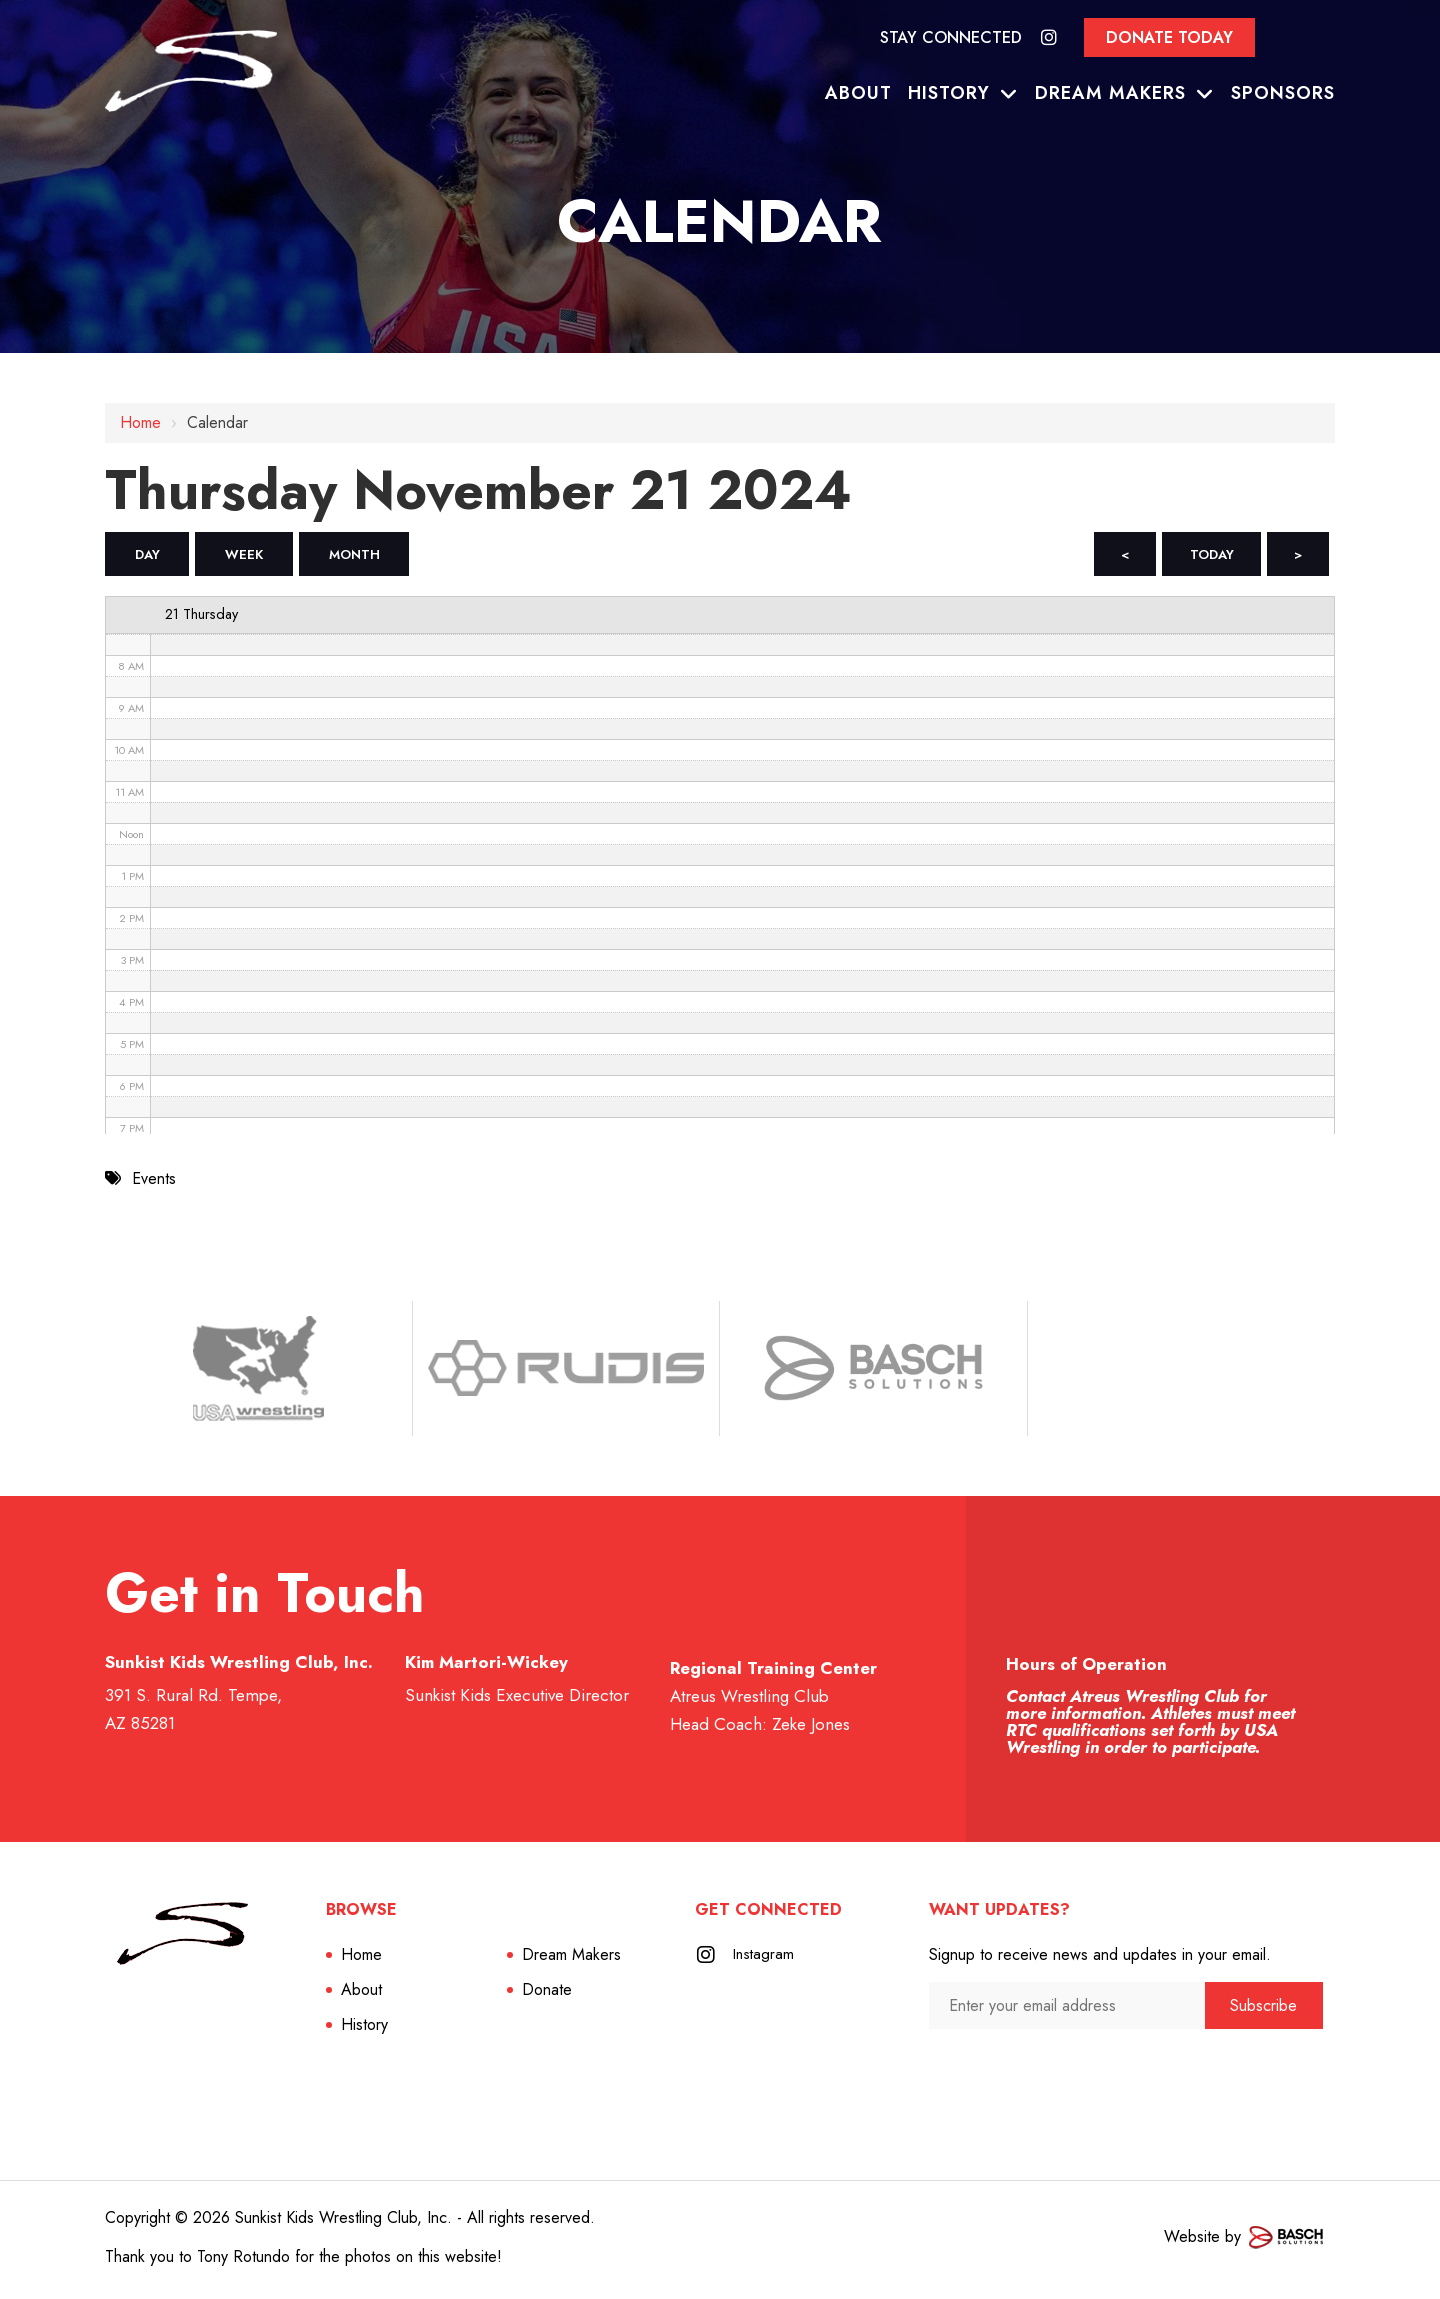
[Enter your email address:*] (1067, 2010)
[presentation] (1035, 2073)
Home (140, 422)
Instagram (765, 1959)
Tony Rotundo (243, 2261)
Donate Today (1169, 37)
